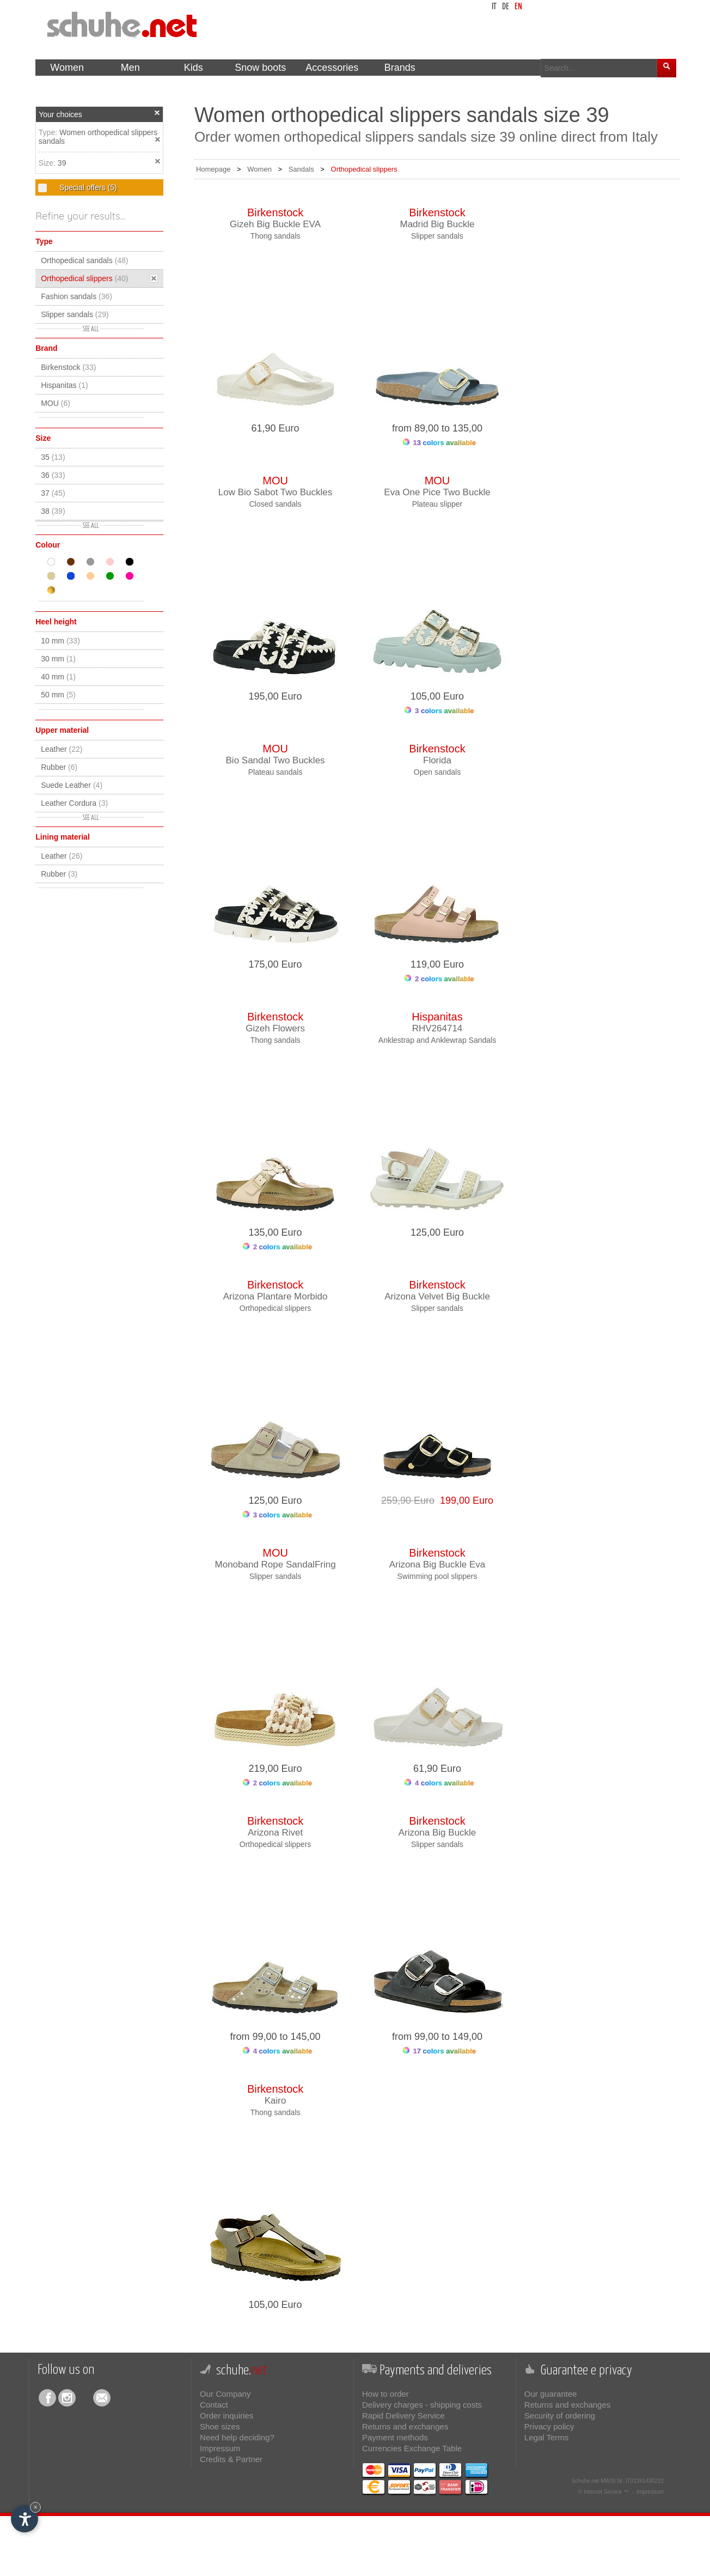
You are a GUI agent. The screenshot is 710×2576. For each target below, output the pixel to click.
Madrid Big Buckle (437, 224)
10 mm (60, 640)
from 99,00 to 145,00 (275, 2036)
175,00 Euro (275, 964)
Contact (214, 2404)
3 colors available (439, 711)
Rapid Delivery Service (403, 2415)
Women (259, 169)
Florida (437, 760)
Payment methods (395, 2437)
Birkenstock (68, 367)
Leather (61, 749)
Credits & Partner (231, 2459)
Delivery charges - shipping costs (422, 2404)
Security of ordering (559, 2415)
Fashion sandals (76, 296)
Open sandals (437, 772)
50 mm (58, 694)
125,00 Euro (437, 1232)
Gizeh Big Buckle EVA (275, 224)
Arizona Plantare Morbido (275, 1296)
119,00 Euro (437, 964)
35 (53, 457)
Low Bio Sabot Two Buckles (275, 492)
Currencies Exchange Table (412, 2448)
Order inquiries (226, 2415)
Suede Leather (71, 785)
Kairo (275, 2100)
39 (62, 163)
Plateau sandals (275, 772)
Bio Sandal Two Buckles (275, 760)
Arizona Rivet (275, 1832)
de (505, 7)
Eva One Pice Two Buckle (437, 492)
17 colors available (439, 2051)
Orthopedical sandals (84, 260)
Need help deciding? (237, 2437)
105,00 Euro (437, 696)
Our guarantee (550, 2393)
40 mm (58, 676)
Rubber (59, 767)
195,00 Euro (275, 696)
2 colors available (439, 979)
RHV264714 (437, 1028)
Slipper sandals (75, 314)
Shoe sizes (220, 2426)
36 (53, 475)
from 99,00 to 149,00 (437, 2036)
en (518, 7)
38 (53, 511)
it (494, 7)
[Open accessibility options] (24, 2518)
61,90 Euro (275, 428)
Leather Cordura (74, 803)
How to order (385, 2393)
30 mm (58, 658)
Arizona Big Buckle (437, 1832)
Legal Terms (546, 2437)
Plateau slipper (437, 504)
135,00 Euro (275, 1232)
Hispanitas (64, 385)
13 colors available (439, 443)
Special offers (87, 187)
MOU (55, 403)
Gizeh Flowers (275, 1028)
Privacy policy (549, 2426)
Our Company (225, 2393)
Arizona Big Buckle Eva (437, 1564)
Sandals (301, 169)
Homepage (213, 169)
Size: (48, 163)
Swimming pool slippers (437, 1576)
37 (53, 493)
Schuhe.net (585, 2481)
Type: (49, 132)
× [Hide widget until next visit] (35, 2507)
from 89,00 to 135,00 (437, 428)
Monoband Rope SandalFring (275, 1564)
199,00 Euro (463, 1500)
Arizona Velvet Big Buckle (437, 1296)
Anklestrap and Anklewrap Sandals (437, 1040)
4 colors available (439, 1783)
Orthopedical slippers (84, 278)
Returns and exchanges (405, 2426)
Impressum (220, 2448)
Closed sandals (275, 504)
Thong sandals (275, 236)
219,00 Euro (275, 1768)
